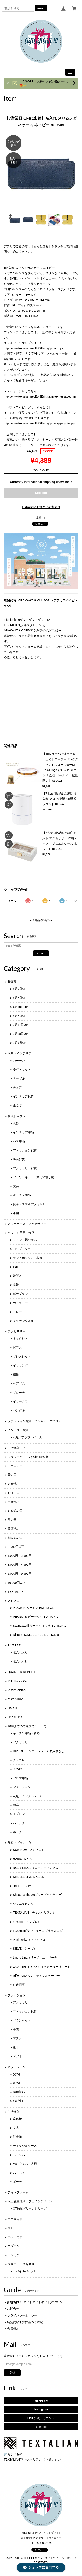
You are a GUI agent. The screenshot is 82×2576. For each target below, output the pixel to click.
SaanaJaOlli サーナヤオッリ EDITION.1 (39, 1625)
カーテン (19, 1060)
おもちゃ (19, 2172)
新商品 (12, 981)
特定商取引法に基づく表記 (25, 2322)
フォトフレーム (18, 2192)
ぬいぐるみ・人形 (25, 2163)
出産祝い (14, 1502)
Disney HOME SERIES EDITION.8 (36, 1634)
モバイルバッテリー (26, 2271)
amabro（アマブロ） (27, 1921)
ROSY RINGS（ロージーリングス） (37, 1868)
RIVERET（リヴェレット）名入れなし (39, 1751)
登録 (12, 2372)
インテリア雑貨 (23, 1096)
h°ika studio (15, 1699)
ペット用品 (15, 2237)
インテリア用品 (23, 1132)
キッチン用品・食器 (21, 1232)
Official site (41, 2401)
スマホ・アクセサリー (22, 2264)
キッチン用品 (22, 1195)
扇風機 (17, 2118)
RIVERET (14, 1645)
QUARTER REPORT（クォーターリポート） (43, 1966)
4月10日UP (20, 1007)
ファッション (22, 1787)
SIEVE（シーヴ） (25, 1948)
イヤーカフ (20, 1401)
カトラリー (20, 1303)
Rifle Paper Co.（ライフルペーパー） (38, 1975)
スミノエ (14, 1600)
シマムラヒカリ (23, 1903)
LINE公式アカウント (41, 2418)
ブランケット (22, 2020)
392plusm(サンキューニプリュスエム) (38, 1930)
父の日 (12, 1519)
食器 (16, 1123)
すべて (12, 900)
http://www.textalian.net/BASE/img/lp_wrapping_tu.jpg (39, 423)
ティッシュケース (25, 2145)
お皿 (16, 1267)
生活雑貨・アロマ (19, 1448)
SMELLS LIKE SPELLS (28, 1876)
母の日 (12, 1474)
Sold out (41, 492)
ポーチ (17, 1832)
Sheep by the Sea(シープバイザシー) (37, 1894)
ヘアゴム (19, 1383)
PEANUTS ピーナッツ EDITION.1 (35, 1616)
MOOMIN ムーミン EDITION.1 (33, 1607)
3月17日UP (20, 1024)
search (41, 8)
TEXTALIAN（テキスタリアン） (34, 1912)
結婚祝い (14, 1483)
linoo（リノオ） (23, 1885)
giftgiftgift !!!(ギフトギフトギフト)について (35, 2302)
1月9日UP (19, 1042)
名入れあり (20, 1652)
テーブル (19, 1078)
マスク (17, 2038)
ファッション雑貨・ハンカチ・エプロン (34, 1421)
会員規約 (13, 2328)
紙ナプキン (20, 1294)
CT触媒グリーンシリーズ (30, 2208)
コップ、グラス (23, 1249)
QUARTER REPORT (21, 1672)
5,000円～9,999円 (19, 1573)
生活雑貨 (19, 1159)
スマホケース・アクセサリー (27, 1223)
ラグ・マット (22, 1069)
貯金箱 (17, 2136)
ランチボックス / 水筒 (27, 1258)
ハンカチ (19, 1823)
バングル (19, 1410)
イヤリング (20, 1365)
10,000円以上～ (18, 1582)
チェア (17, 1087)
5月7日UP (19, 997)
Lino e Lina (15, 1717)
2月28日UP (20, 1033)
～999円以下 (16, 1546)
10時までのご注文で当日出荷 (27, 1726)
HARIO (12, 1708)
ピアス (17, 1347)
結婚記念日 (15, 1510)
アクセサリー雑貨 (25, 1168)
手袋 (16, 2029)
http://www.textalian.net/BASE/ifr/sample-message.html (40, 396)
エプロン (19, 1814)
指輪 (16, 1374)
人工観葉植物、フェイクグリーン (30, 2201)
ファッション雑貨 (25, 1150)
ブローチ (19, 1392)
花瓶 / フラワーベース (27, 1437)
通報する (41, 517)
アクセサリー (16, 1331)
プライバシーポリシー (22, 2315)
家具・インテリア (19, 1053)
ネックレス (20, 1338)
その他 (17, 1769)
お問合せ (13, 2308)
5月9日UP (19, 988)
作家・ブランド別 (19, 1842)
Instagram (41, 2409)
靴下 (16, 2047)
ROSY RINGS (17, 1690)
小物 (16, 1213)
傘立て (17, 1105)
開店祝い (14, 1528)
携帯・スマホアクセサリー (31, 1204)
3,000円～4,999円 (19, 1564)
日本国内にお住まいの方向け (41, 507)
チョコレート (16, 1465)
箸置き (17, 1275)
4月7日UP (19, 1016)
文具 (16, 1186)
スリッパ (19, 2155)
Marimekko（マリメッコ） (30, 1939)
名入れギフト (16, 1116)
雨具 (16, 1805)
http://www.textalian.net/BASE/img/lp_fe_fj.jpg (34, 348)
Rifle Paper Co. (18, 1681)
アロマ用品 (20, 1778)
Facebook (41, 2426)
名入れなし (20, 1661)
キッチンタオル (23, 1320)
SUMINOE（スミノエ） (29, 1849)
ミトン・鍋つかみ (25, 1239)
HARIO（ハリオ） (25, 1858)
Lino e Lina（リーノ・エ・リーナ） (36, 1957)
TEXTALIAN (16, 1591)
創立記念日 (15, 1538)
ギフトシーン (16, 2067)
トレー (17, 1311)
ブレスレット (22, 1356)
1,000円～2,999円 (19, 1555)
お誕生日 (14, 1493)
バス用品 (19, 1141)
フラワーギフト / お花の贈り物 (33, 1177)
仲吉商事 (19, 1984)
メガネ (17, 2056)
